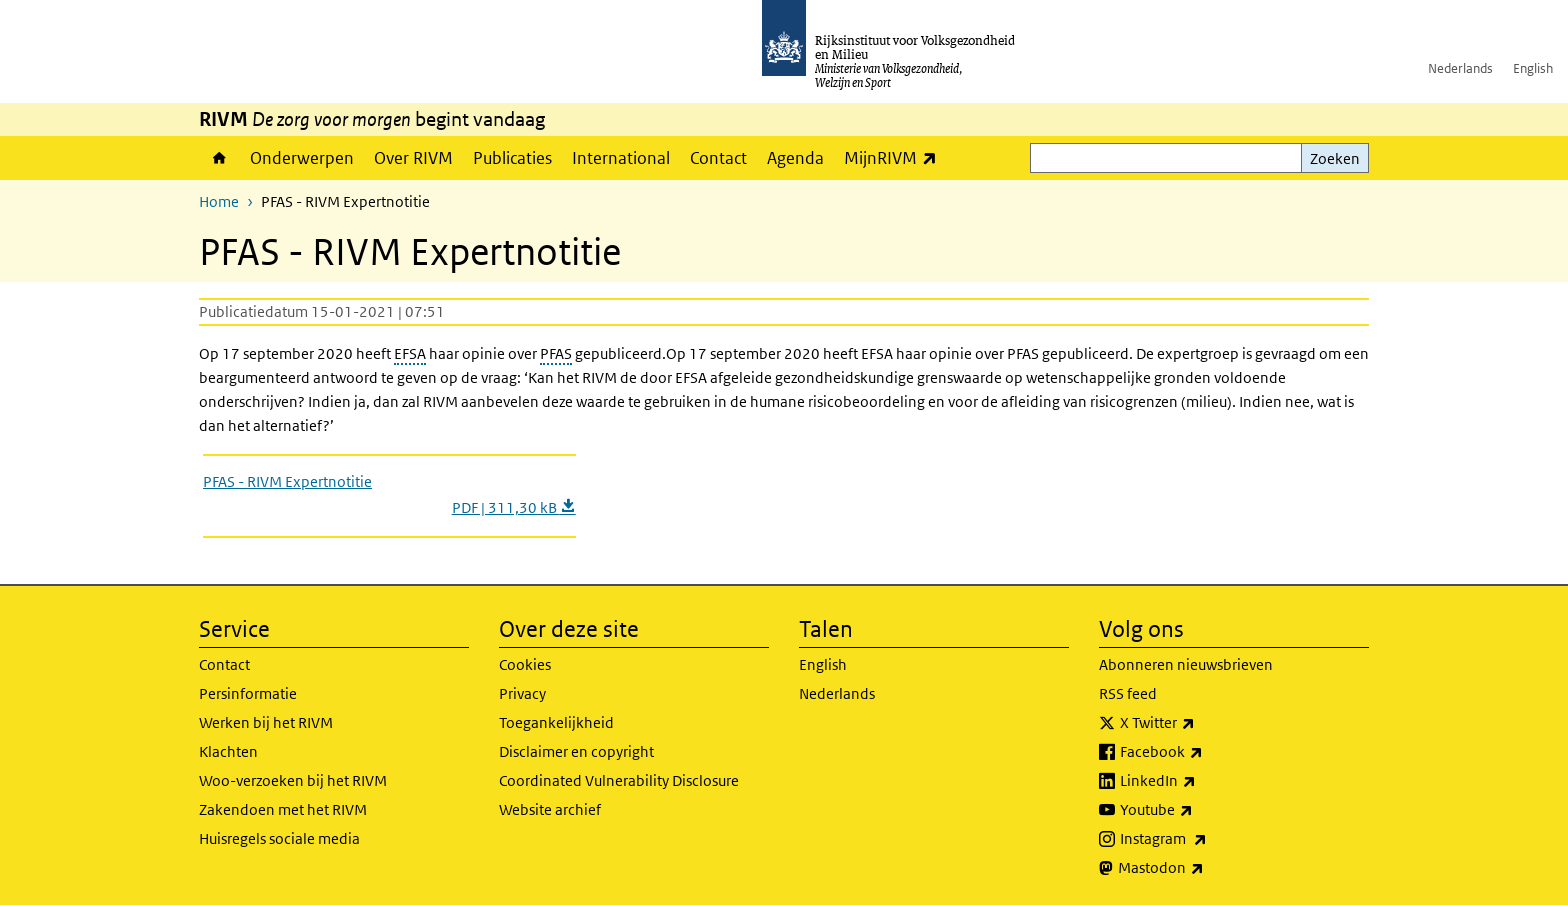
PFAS (556, 353)
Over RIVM (413, 158)
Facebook (1205, 752)
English (1533, 68)
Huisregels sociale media (279, 838)
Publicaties (512, 158)
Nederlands (1460, 68)
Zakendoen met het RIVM (283, 809)
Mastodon (1205, 868)
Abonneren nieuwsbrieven (1186, 664)
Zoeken (1335, 158)
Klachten (228, 751)
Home (219, 158)
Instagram (1207, 839)
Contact (718, 158)
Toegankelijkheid (556, 722)
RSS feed (1128, 693)
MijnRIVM (895, 157)
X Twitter (1201, 723)
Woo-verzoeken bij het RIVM (293, 780)
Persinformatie (248, 693)
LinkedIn (1202, 781)
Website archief (550, 809)
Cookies (525, 664)
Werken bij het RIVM (266, 722)
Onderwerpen (302, 158)
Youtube (1200, 810)
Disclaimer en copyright (576, 751)
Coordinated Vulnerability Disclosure (619, 780)
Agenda (795, 158)
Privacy (522, 693)
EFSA (410, 353)
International (621, 158)
